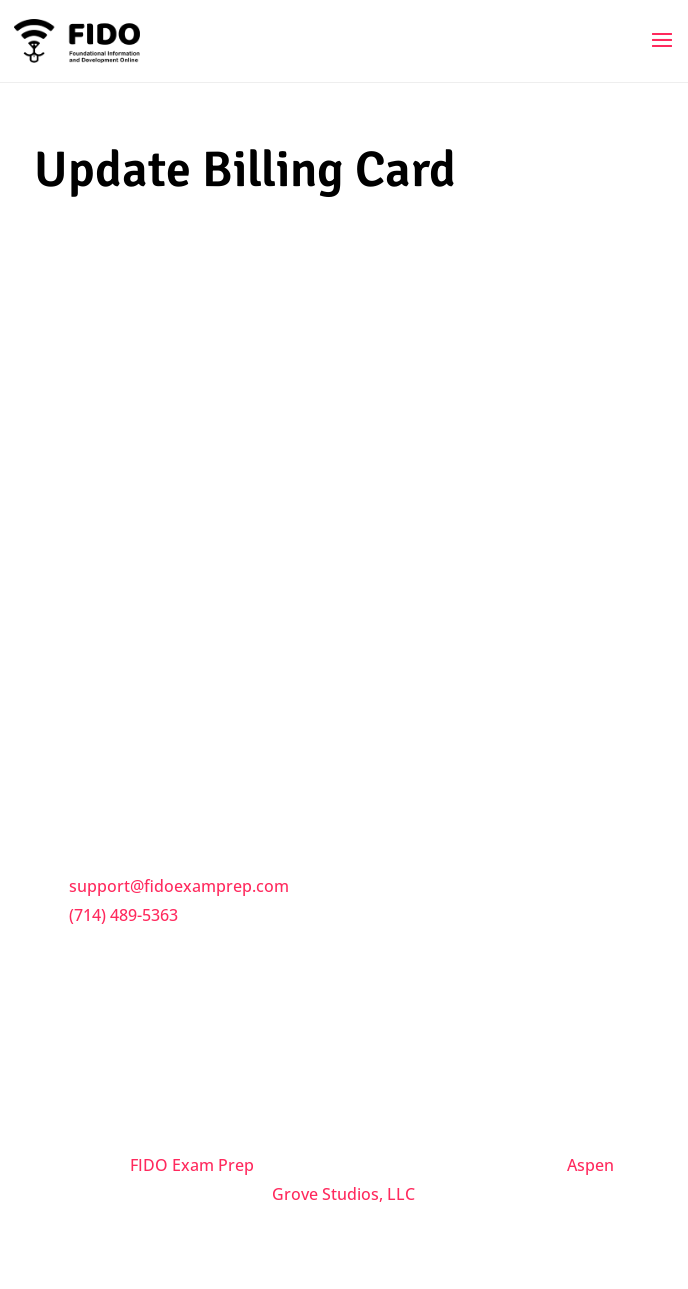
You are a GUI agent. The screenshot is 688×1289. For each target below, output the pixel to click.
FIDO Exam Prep (192, 1165)
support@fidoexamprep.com (179, 886)
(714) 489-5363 (123, 915)
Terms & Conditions (146, 608)
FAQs (90, 566)
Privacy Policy (122, 650)
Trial (87, 692)
